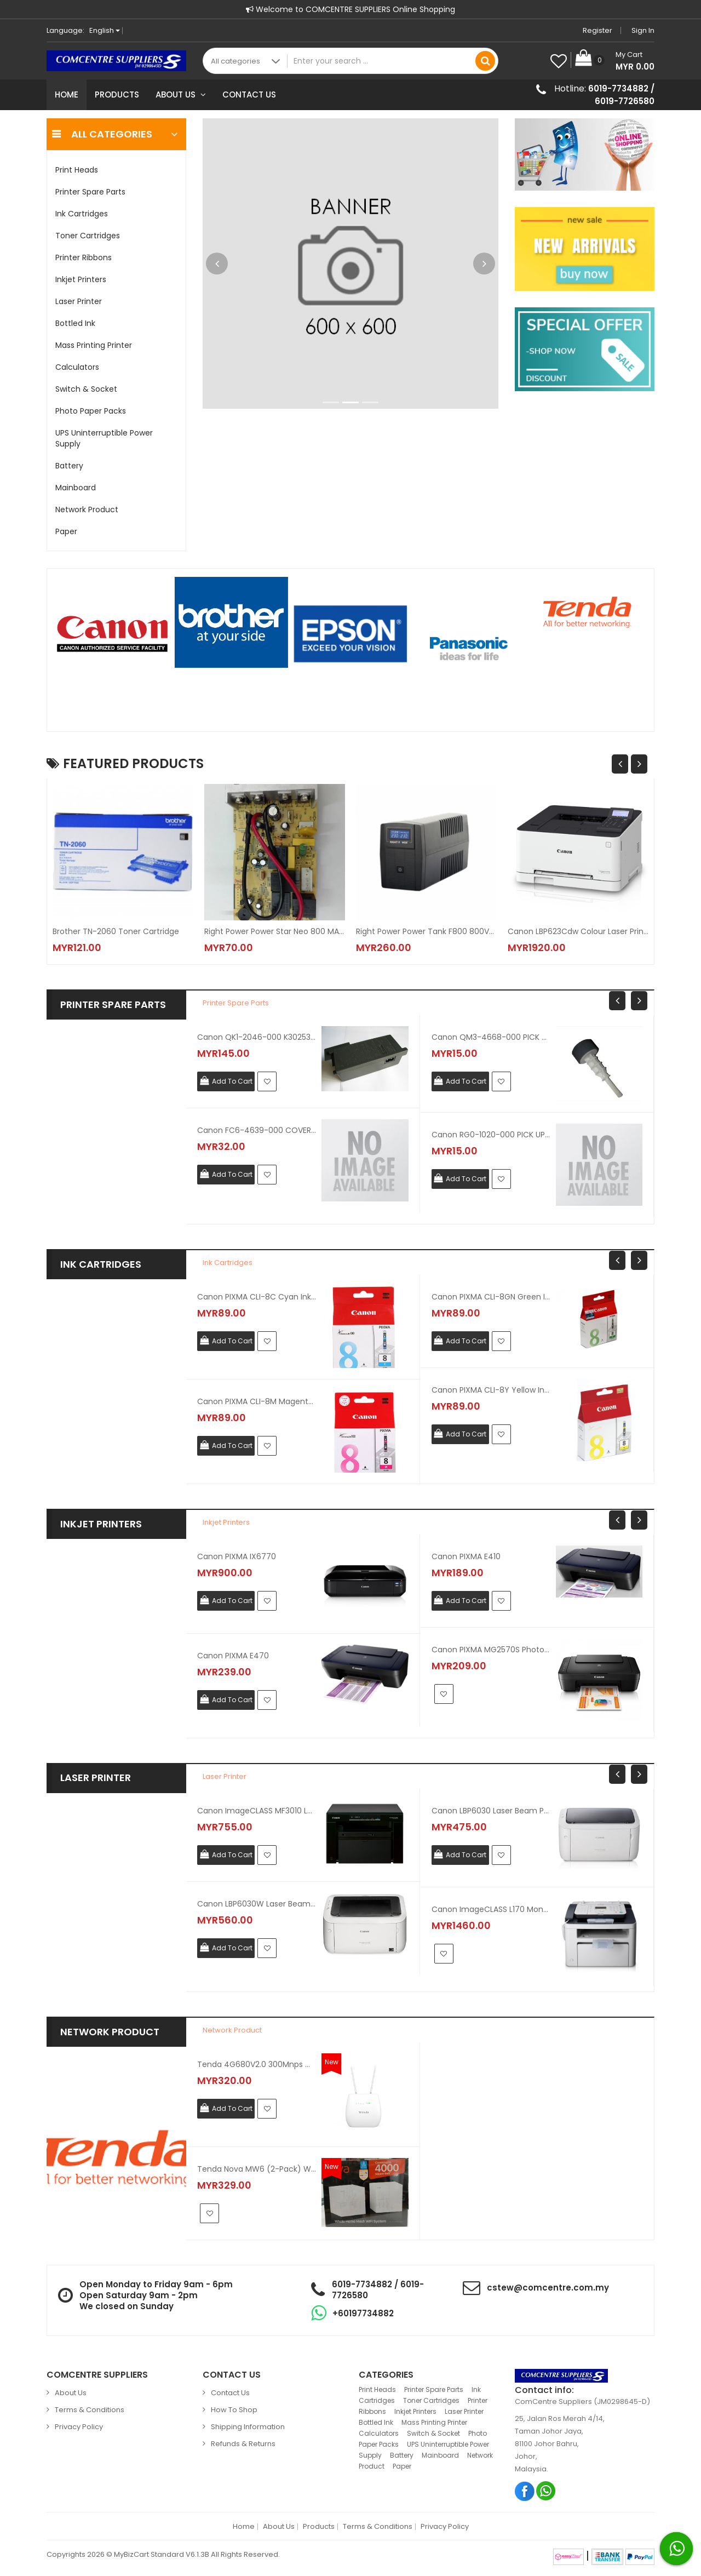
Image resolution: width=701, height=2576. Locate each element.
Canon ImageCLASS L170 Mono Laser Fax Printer (491, 1909)
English (104, 30)
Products (117, 94)
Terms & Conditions (89, 2410)
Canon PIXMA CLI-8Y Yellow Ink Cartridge (491, 1389)
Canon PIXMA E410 (466, 1556)
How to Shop (234, 2410)
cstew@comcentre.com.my (548, 2287)
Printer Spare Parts (90, 191)
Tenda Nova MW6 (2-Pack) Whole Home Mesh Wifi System (256, 2168)
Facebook (525, 2491)
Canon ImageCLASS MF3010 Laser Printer (256, 1810)
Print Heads (76, 169)
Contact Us (249, 94)
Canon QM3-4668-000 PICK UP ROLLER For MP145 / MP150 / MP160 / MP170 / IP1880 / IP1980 (491, 1037)
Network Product (86, 509)
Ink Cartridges (81, 213)
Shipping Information (248, 2427)
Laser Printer (78, 301)
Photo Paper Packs (90, 410)
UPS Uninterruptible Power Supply (104, 438)
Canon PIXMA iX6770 (236, 1556)
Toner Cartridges (87, 235)
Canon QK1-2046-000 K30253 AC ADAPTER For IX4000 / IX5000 (256, 1037)
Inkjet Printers (80, 279)
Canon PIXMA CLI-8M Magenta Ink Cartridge (256, 1401)
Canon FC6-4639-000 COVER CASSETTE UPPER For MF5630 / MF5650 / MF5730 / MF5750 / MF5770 (256, 1130)
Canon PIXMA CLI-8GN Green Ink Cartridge (491, 1296)
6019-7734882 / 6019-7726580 (621, 94)
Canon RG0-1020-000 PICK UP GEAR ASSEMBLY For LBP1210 (491, 1134)
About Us (181, 94)
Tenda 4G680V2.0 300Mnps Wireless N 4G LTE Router (256, 2064)
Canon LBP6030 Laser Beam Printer (491, 1810)
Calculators (77, 367)
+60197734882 (363, 2313)
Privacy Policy (79, 2427)
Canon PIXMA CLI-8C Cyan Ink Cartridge (256, 1296)
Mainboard (75, 487)
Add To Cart (232, 1081)
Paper (66, 531)
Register (597, 30)
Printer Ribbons (83, 257)
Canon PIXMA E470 (233, 1655)
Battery (69, 465)
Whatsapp (546, 2491)
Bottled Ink (75, 323)
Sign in (642, 30)
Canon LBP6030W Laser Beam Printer (256, 1903)
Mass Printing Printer (93, 345)
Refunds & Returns (243, 2443)
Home (66, 94)
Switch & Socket (86, 388)
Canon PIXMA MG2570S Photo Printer (491, 1649)
